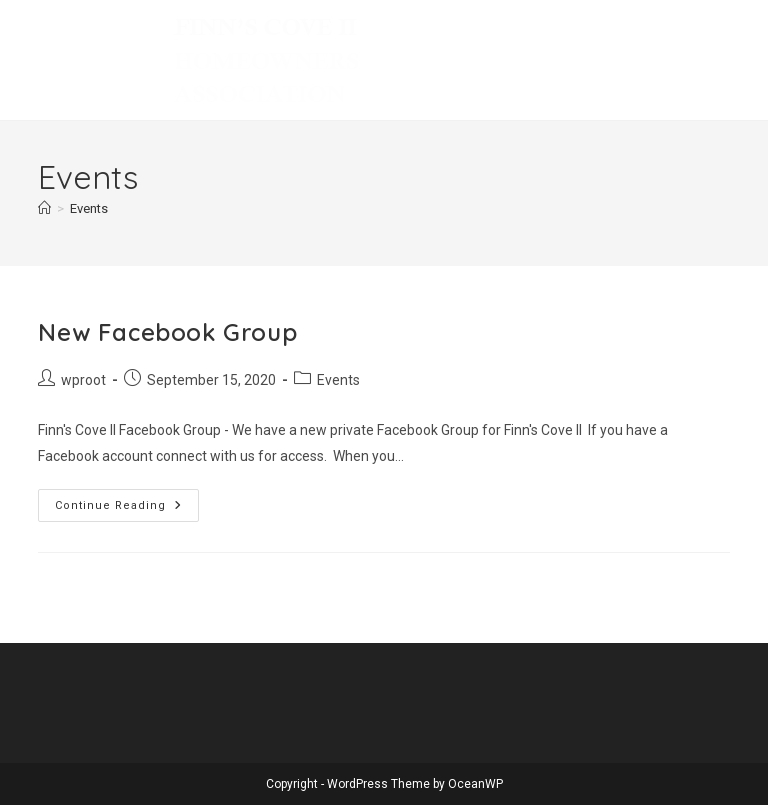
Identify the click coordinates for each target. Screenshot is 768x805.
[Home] (44, 208)
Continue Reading (127, 510)
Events (89, 208)
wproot (83, 380)
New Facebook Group (167, 332)
